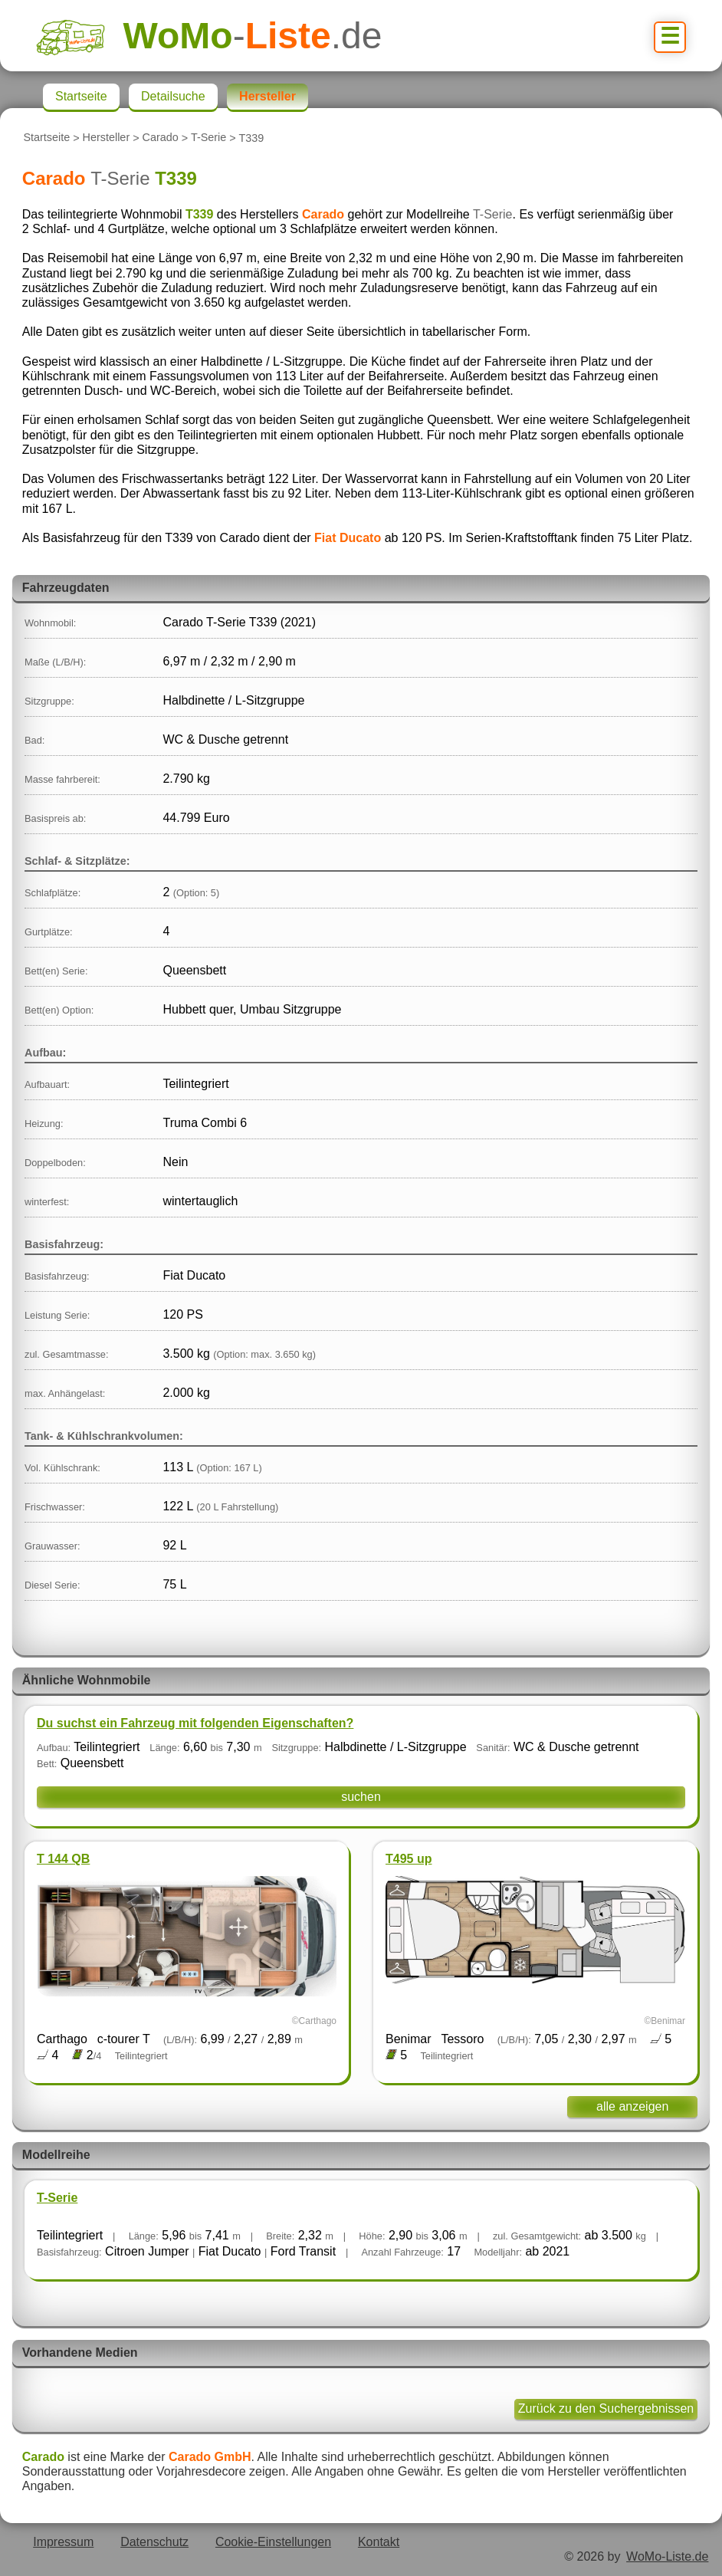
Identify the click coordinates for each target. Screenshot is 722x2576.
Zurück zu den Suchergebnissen (606, 2408)
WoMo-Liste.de (667, 2556)
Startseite (46, 138)
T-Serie (208, 138)
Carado (161, 138)
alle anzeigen (632, 2106)
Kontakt (378, 2541)
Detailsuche (173, 96)
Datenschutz (154, 2541)
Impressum (63, 2541)
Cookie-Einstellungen (273, 2541)
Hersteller (106, 138)
